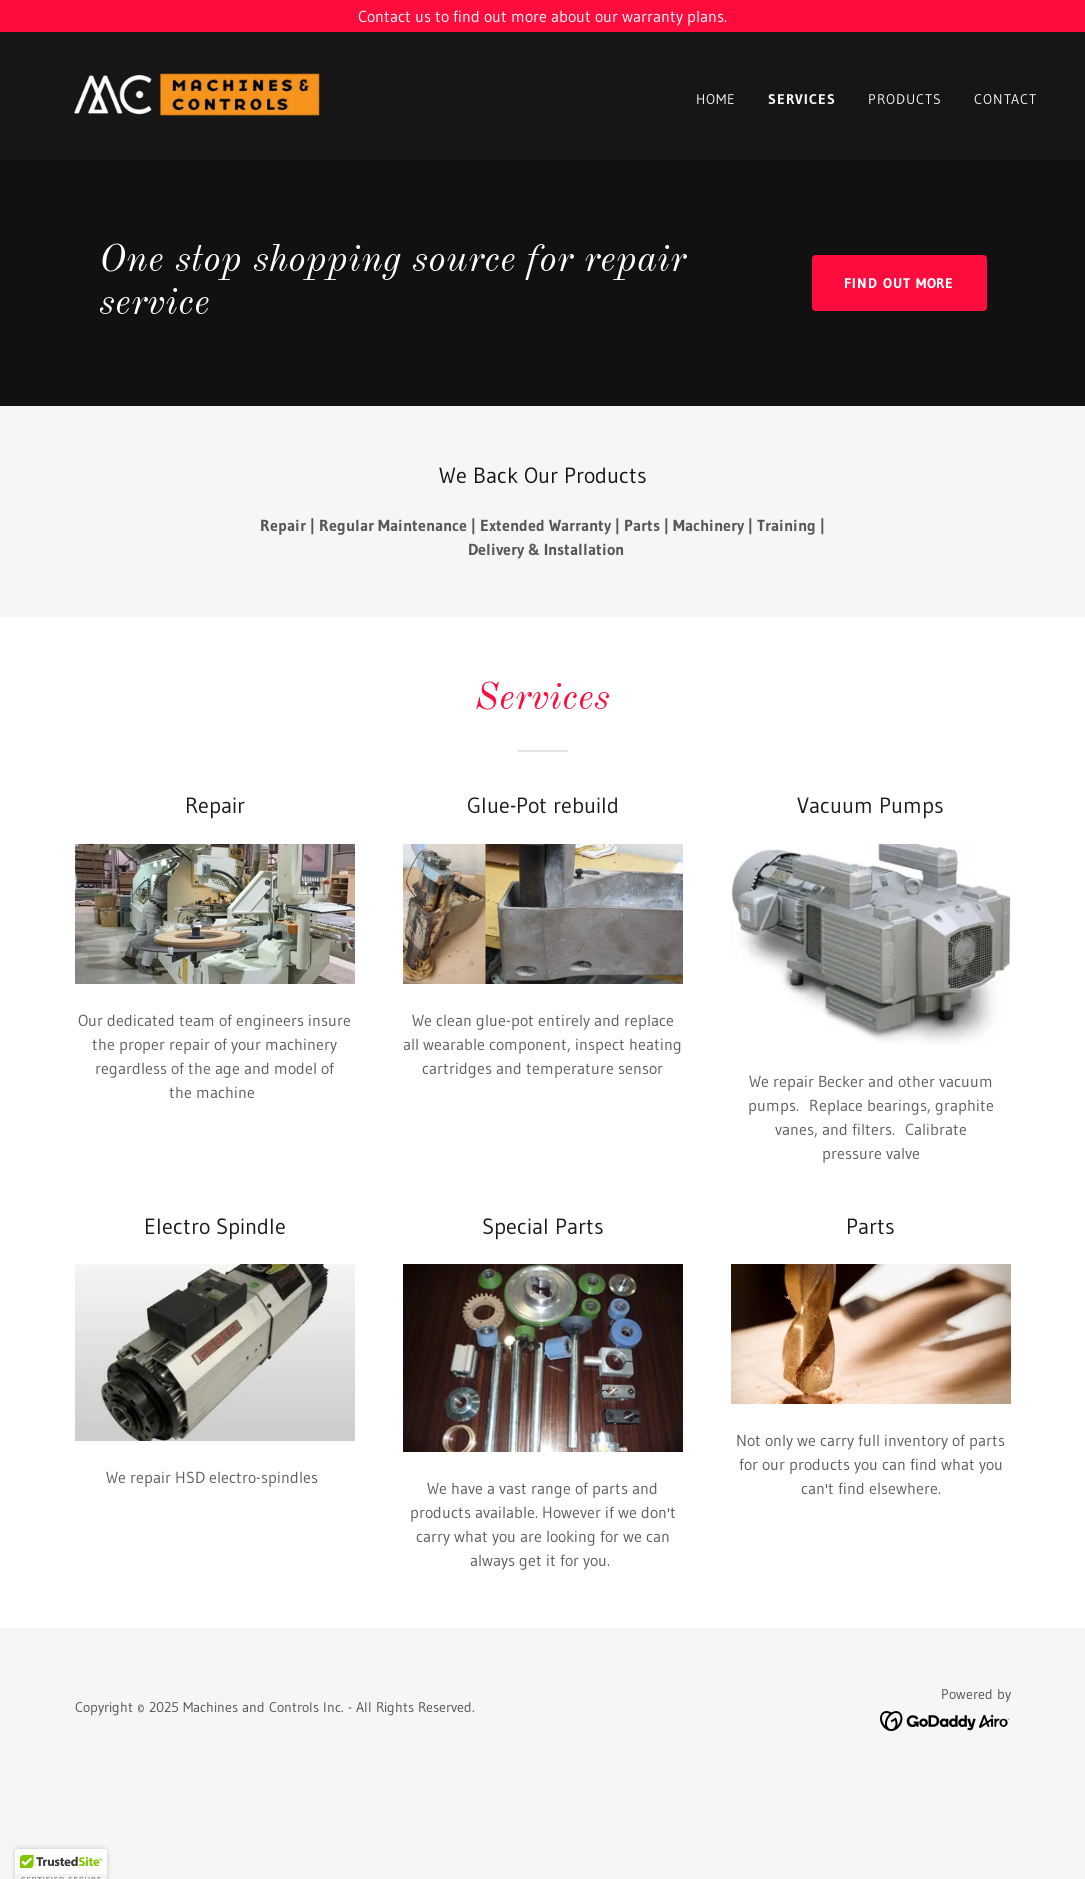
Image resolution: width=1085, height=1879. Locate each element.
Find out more (899, 283)
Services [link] (802, 99)
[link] (197, 94)
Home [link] (716, 99)
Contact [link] (1005, 99)
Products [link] (905, 99)
